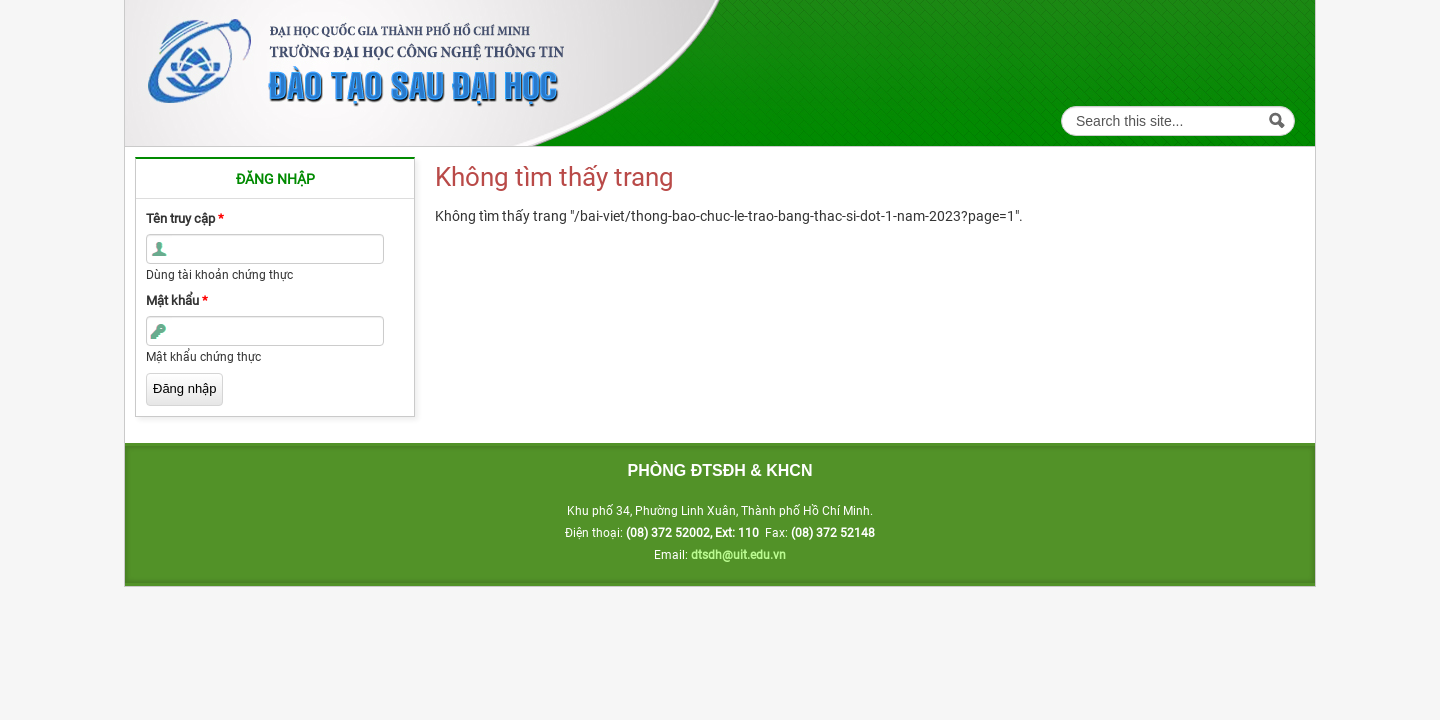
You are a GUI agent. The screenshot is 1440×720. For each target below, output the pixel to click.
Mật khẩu (177, 300)
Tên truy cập (185, 218)
